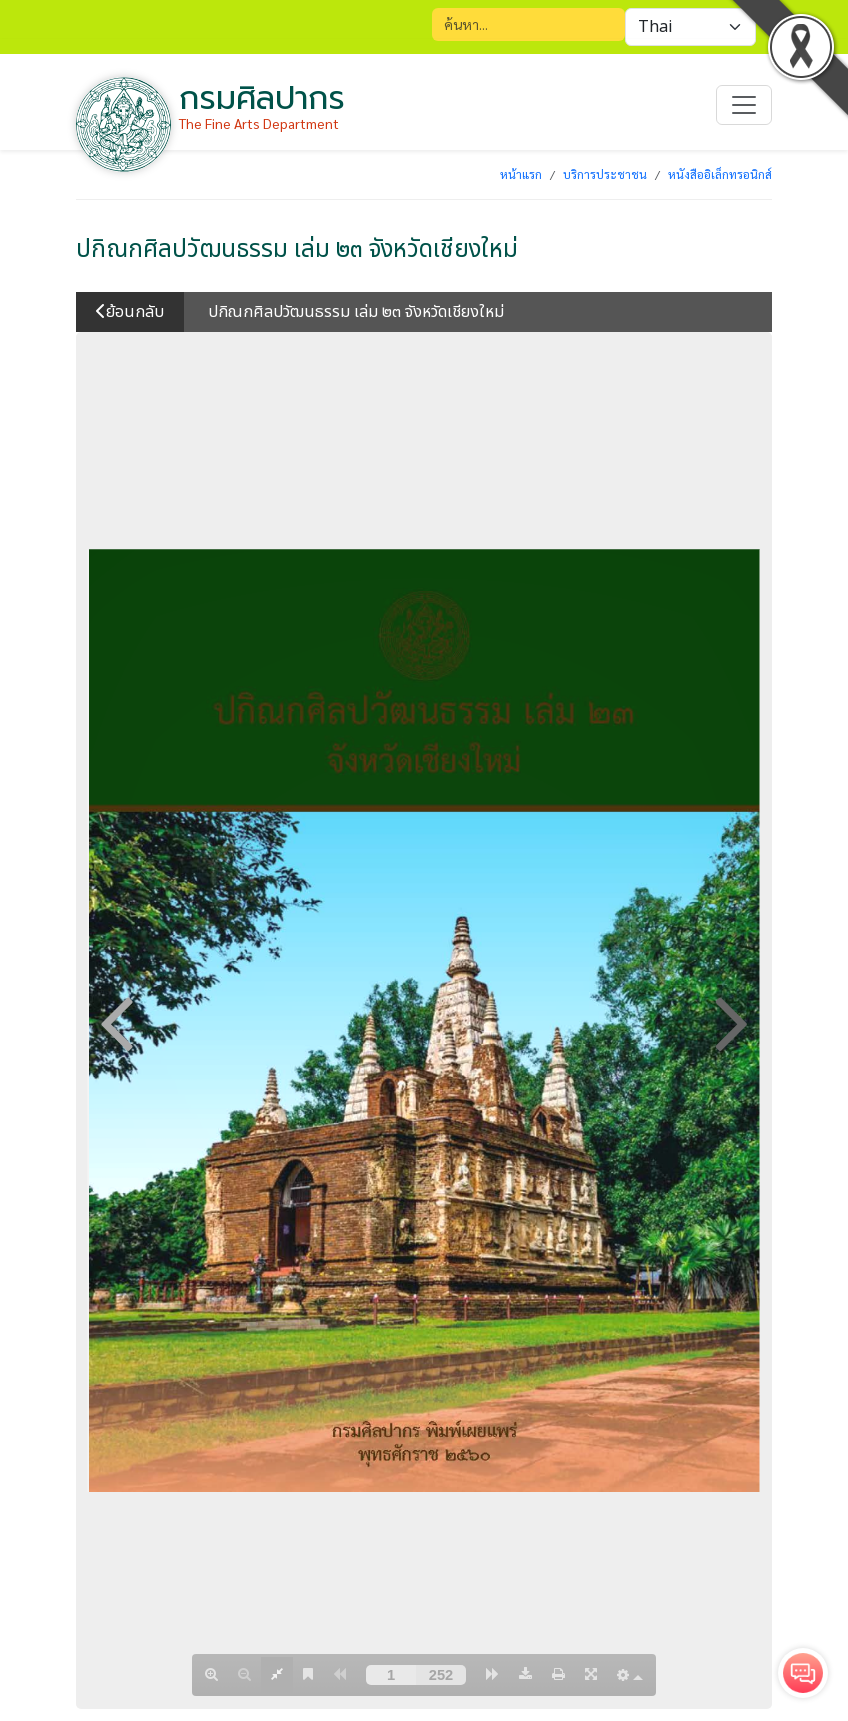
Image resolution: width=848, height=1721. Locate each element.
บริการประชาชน (605, 174)
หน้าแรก (521, 174)
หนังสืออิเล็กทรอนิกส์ (720, 174)
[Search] (528, 24)
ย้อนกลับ (130, 312)
